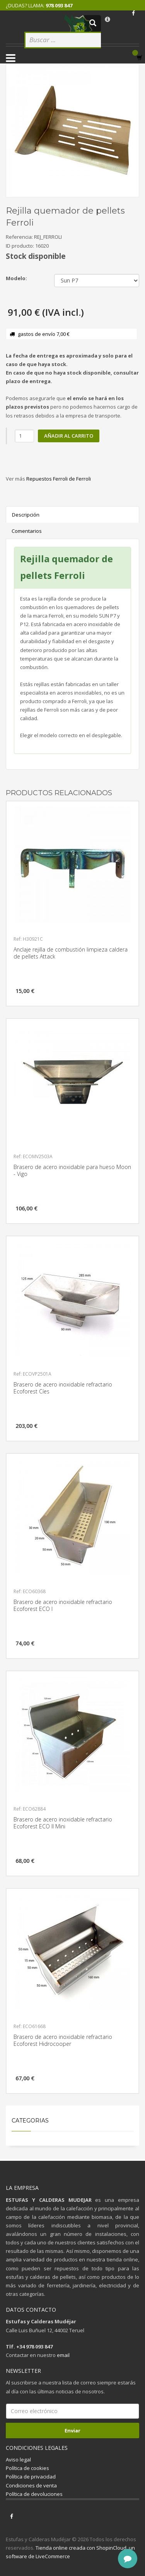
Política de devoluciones (34, 2493)
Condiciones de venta (31, 2485)
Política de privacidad (31, 2476)
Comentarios (27, 530)
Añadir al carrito (68, 435)
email (63, 2355)
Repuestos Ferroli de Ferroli (58, 478)
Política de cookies (27, 2468)
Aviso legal (18, 2459)
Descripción (25, 514)
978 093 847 (59, 5)
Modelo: (16, 278)
